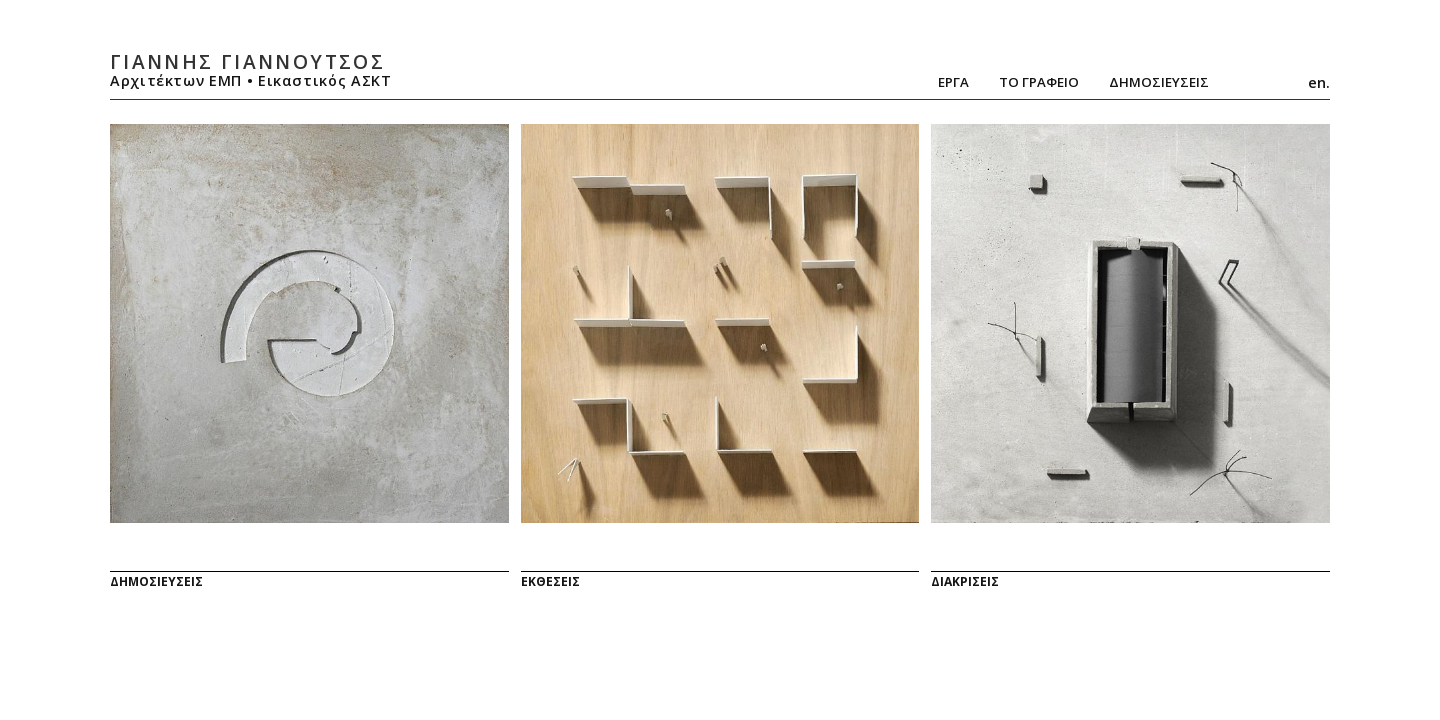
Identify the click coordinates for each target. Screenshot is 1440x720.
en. (1319, 82)
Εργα (953, 82)
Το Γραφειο (1039, 82)
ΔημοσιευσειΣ (1159, 82)
